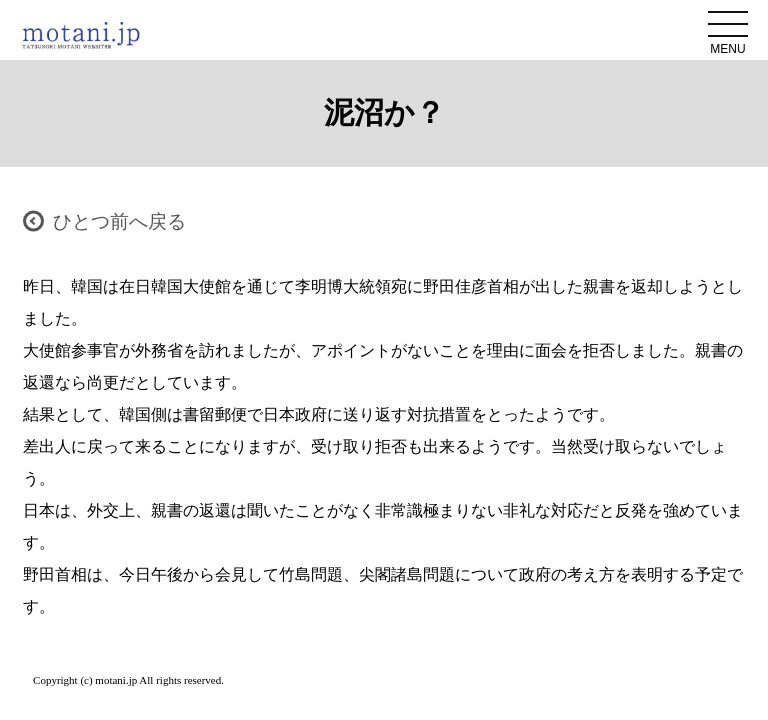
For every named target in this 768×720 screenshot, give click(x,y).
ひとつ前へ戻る (119, 221)
